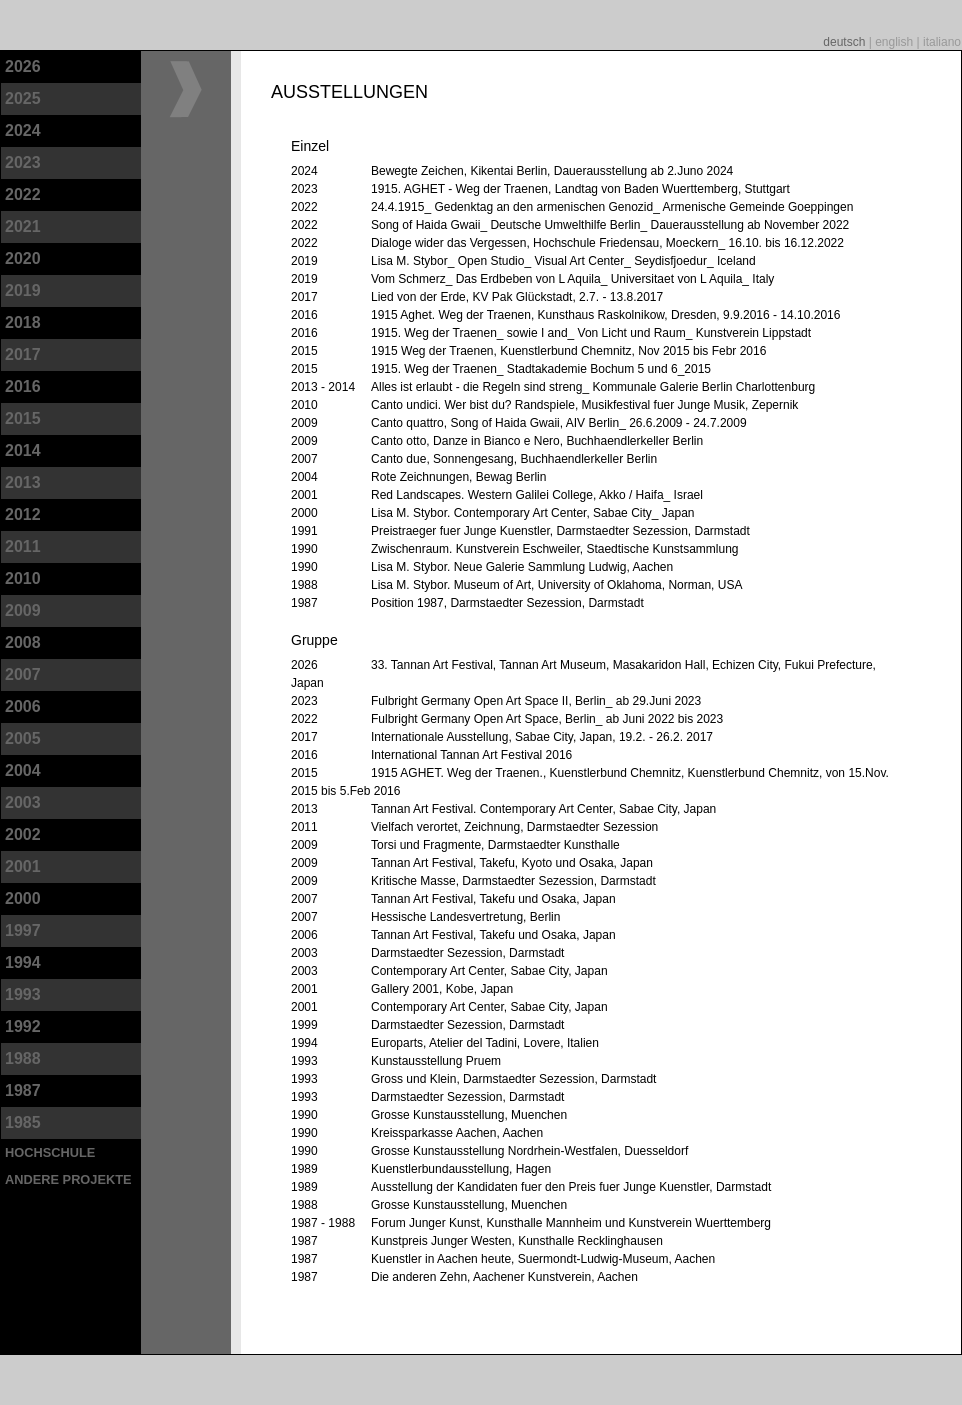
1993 (23, 994)
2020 (23, 258)
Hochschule (50, 1152)
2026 (23, 66)
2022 (23, 194)
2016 (23, 386)
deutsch (845, 42)
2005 (23, 738)
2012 (23, 514)
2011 (23, 546)
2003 (23, 802)
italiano (942, 42)
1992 (23, 1026)
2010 (23, 578)
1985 (23, 1122)
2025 (23, 98)
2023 (23, 162)
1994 (23, 962)
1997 (23, 930)
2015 (23, 418)
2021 (23, 226)
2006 (23, 706)
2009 (23, 610)
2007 (23, 674)
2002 (23, 834)
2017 (23, 354)
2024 (23, 130)
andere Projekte (68, 1179)
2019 (23, 290)
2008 (23, 642)
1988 (23, 1058)
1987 (23, 1090)
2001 (23, 866)
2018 (23, 322)
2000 (23, 898)
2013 (23, 482)
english (895, 42)
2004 (23, 770)
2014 (23, 450)
